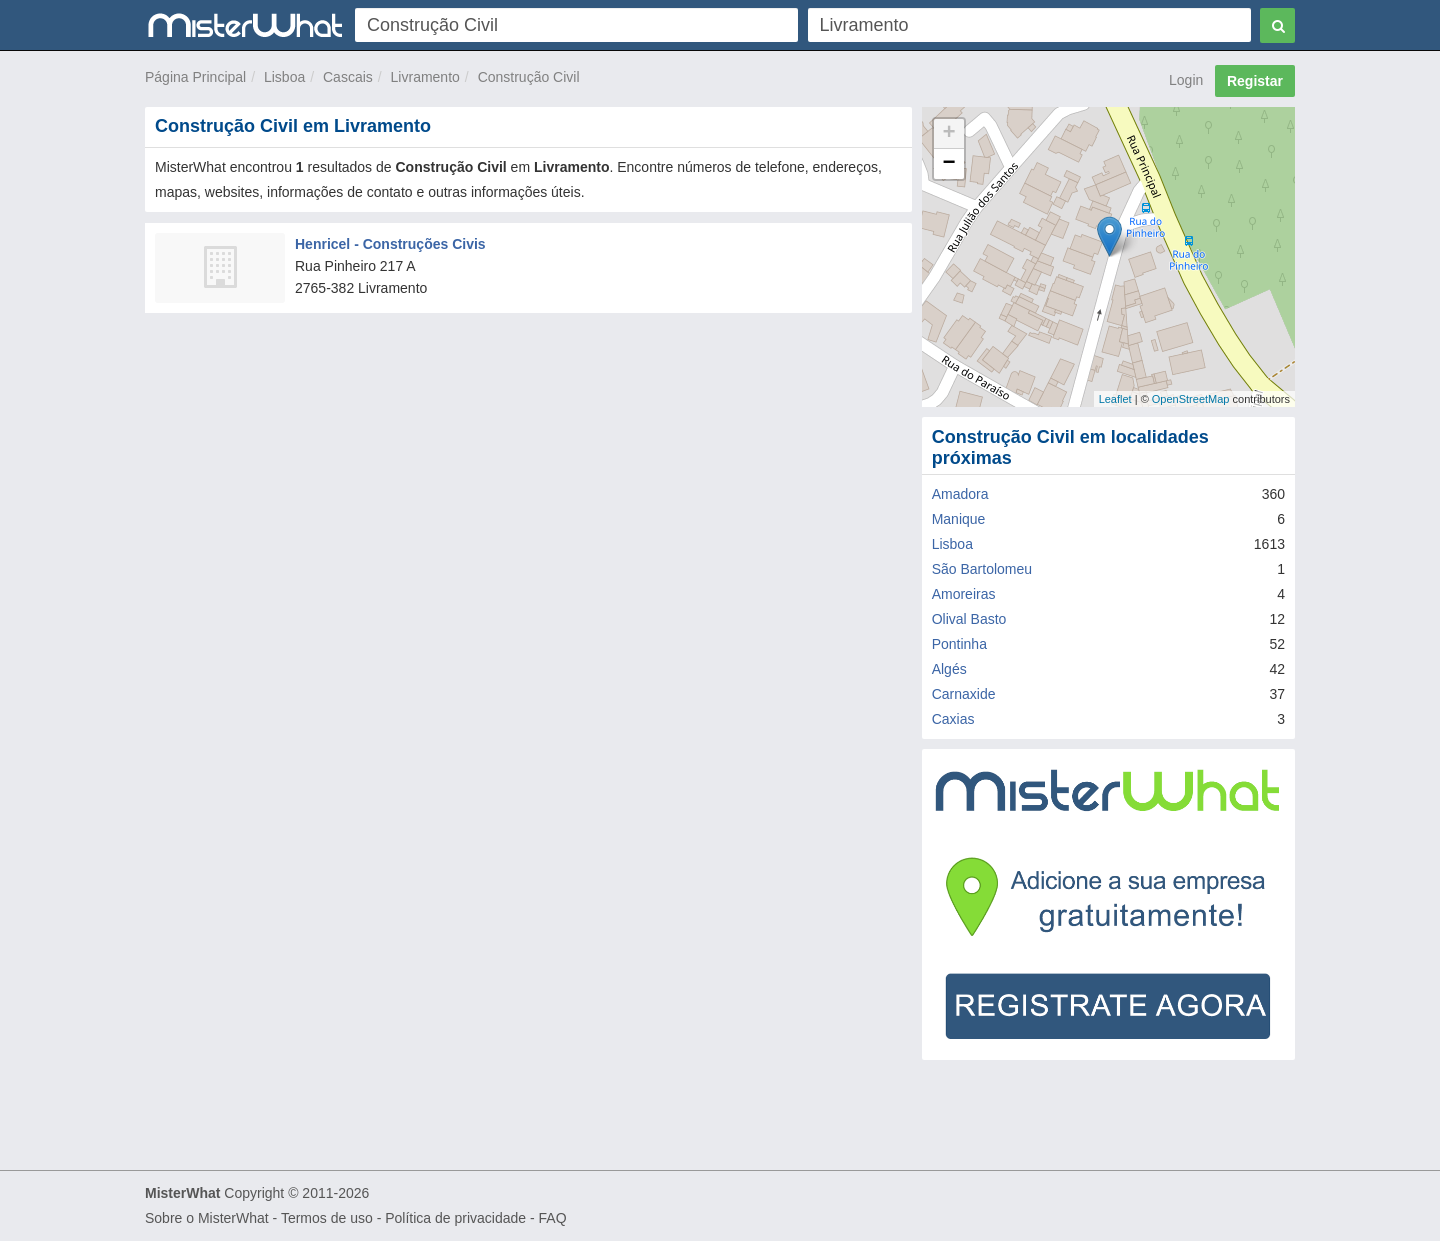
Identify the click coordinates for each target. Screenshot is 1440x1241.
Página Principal (195, 77)
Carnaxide (964, 694)
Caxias (953, 719)
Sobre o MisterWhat (207, 1218)
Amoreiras (964, 594)
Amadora (960, 494)
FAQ (553, 1218)
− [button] (949, 164)
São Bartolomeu (982, 569)
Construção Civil (529, 77)
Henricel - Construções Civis (390, 244)
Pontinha (959, 644)
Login (1186, 80)
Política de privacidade (455, 1218)
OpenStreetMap (1191, 399)
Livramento (425, 77)
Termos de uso (327, 1218)
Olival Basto (969, 619)
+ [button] (949, 134)
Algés (949, 669)
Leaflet (1115, 399)
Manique (959, 519)
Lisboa (284, 77)
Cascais (348, 77)
